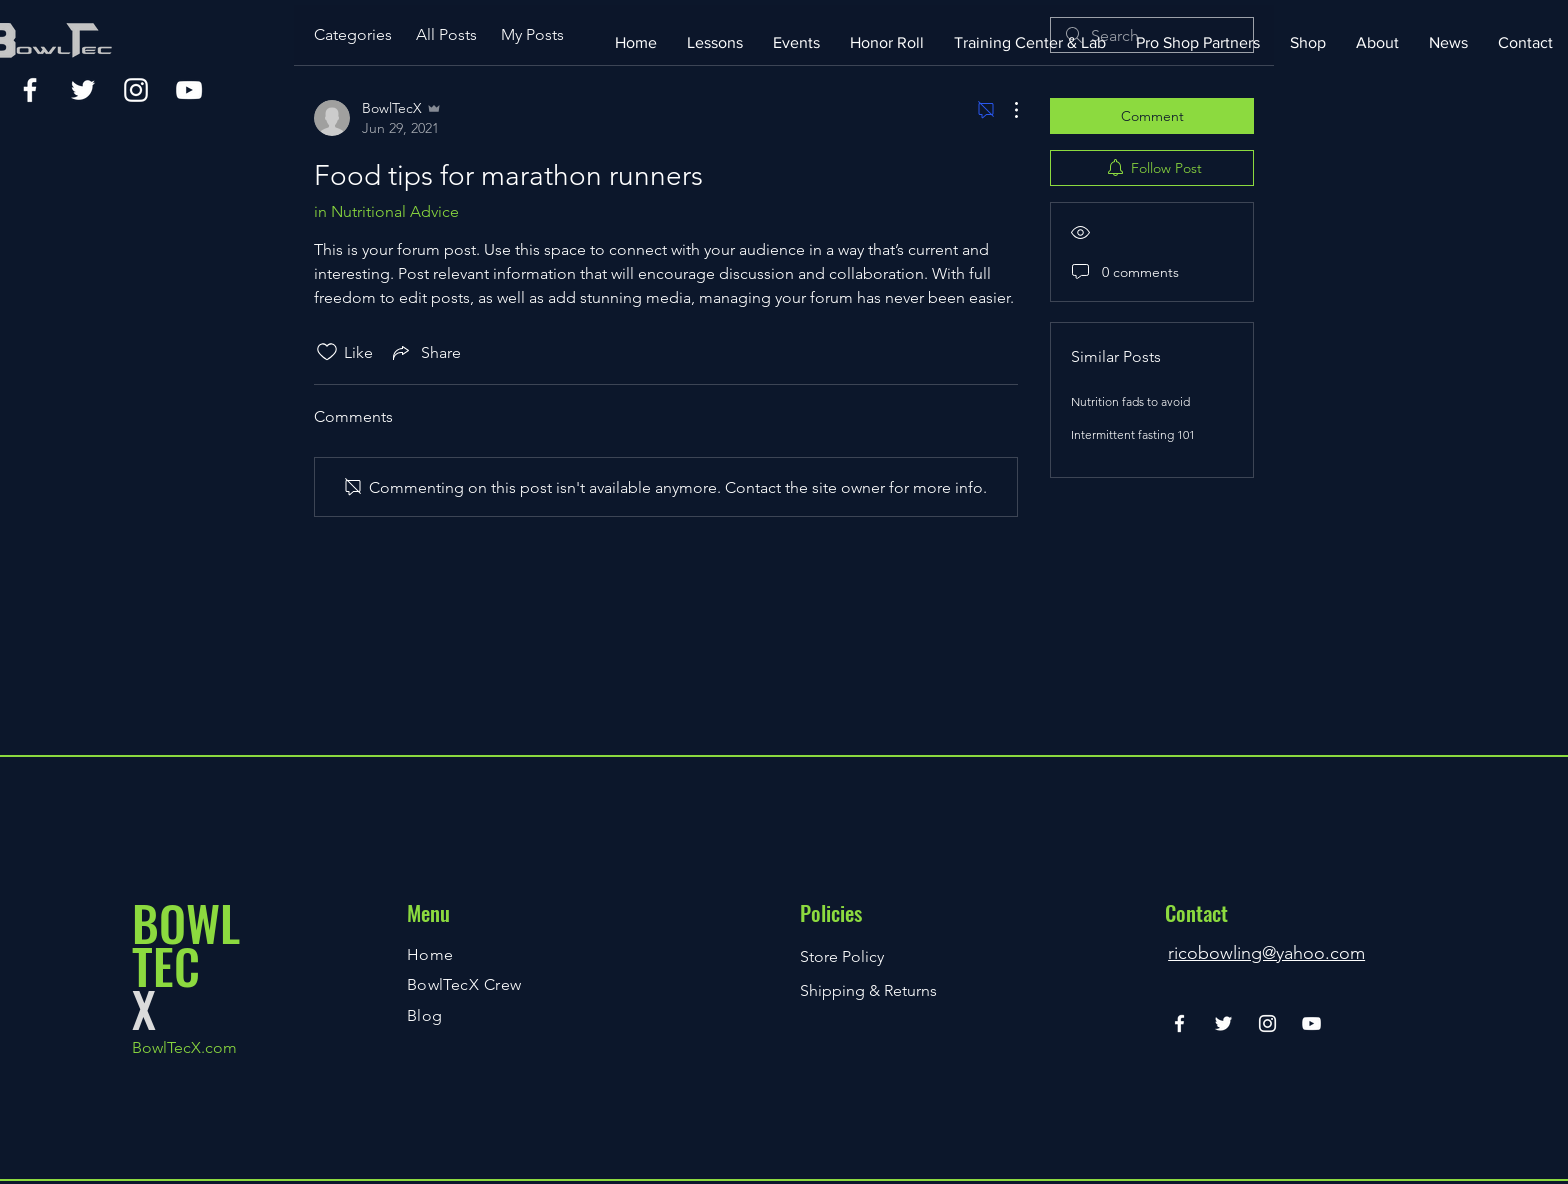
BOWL (186, 922)
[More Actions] (1006, 110)
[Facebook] (30, 90)
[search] (1152, 35)
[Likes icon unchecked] (327, 352)
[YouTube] (189, 90)
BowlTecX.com (184, 1047)
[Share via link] (425, 352)
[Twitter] (83, 90)
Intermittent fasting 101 (1133, 434)
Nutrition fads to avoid (1130, 401)
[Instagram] (136, 90)
